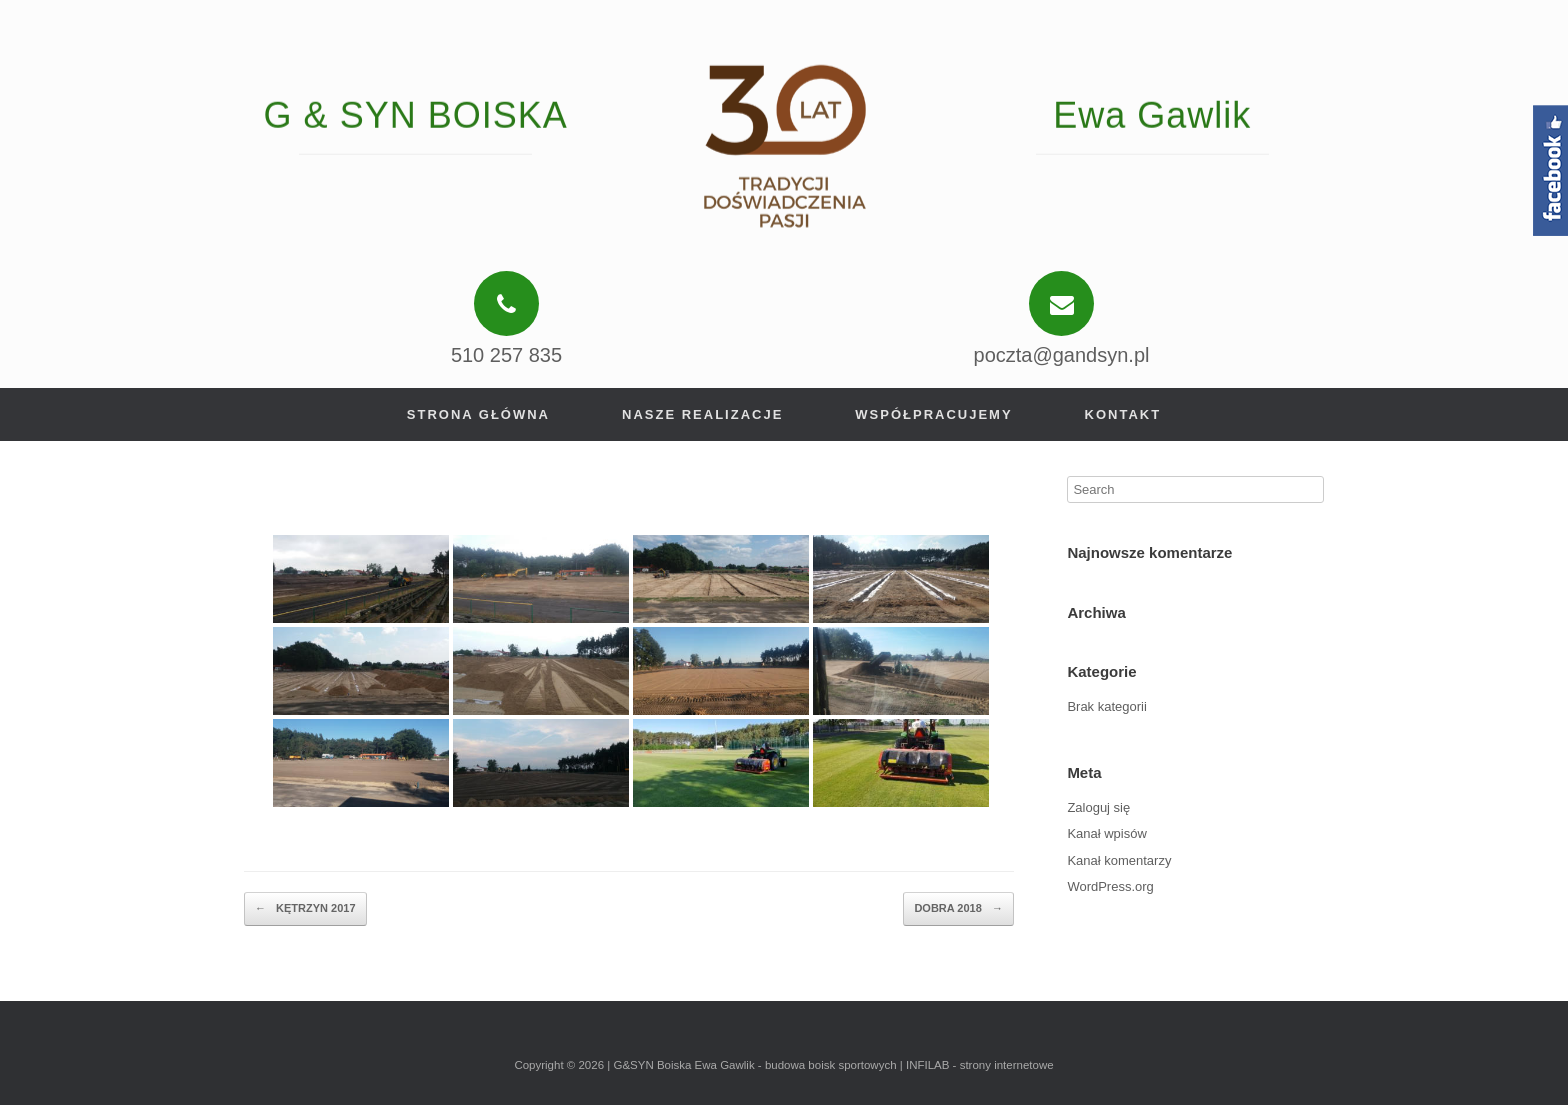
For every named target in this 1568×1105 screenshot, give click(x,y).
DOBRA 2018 (958, 909)
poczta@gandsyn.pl (1062, 355)
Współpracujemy (933, 414)
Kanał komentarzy (1119, 860)
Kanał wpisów (1107, 833)
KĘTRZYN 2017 (305, 909)
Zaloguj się (1098, 807)
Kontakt (1123, 414)
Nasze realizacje (702, 414)
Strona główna (478, 414)
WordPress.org (1110, 886)
